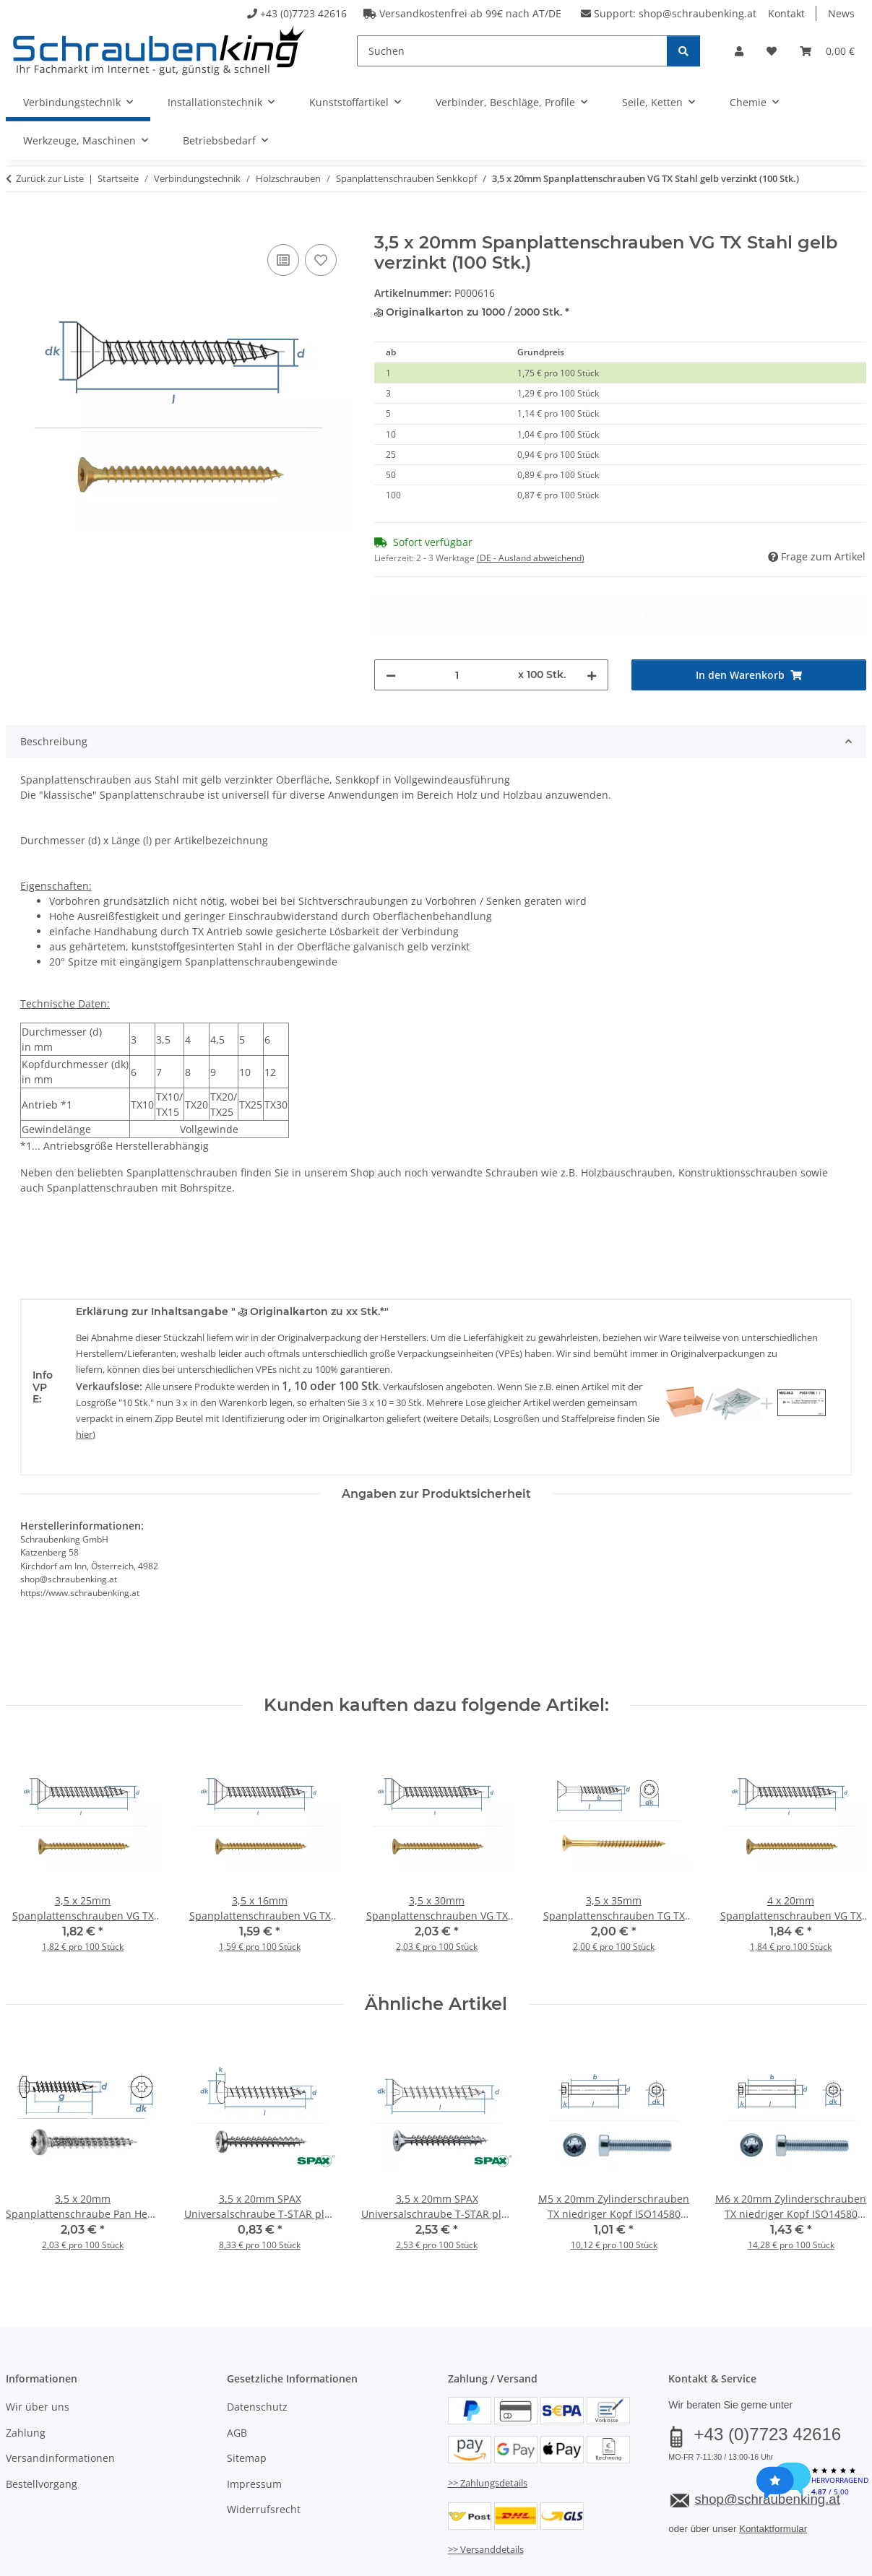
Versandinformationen (60, 2399)
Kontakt (786, 13)
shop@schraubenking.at (697, 13)
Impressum (254, 2425)
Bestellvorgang (41, 2425)
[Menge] (457, 615)
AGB (237, 2373)
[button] (739, 51)
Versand (185, 2524)
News (841, 13)
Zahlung (26, 2373)
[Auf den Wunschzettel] (321, 260)
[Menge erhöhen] (592, 615)
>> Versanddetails (486, 2490)
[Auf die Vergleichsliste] (283, 260)
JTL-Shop (802, 2560)
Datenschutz (257, 2348)
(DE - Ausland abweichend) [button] (530, 558)
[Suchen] (512, 50)
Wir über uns (37, 2348)
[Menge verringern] (391, 615)
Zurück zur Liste (50, 178)
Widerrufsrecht (264, 2450)
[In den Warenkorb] (17, 225)
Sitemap (247, 2399)
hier (84, 1375)
